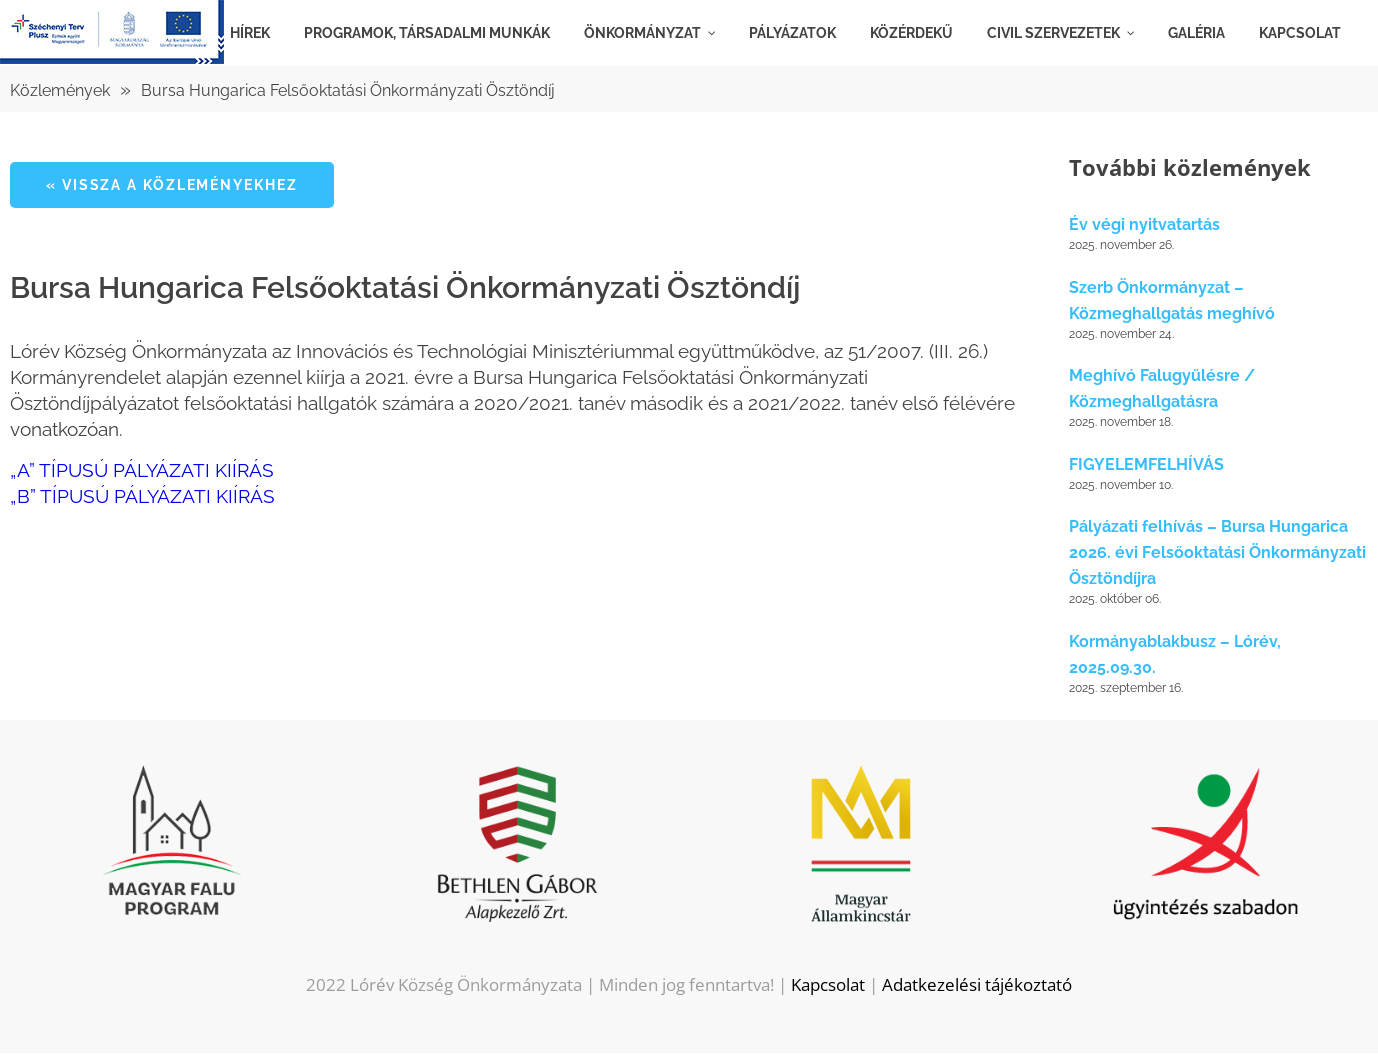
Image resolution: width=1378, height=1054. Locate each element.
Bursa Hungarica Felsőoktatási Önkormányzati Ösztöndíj (348, 90)
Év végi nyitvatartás (1144, 225)
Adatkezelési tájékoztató (977, 985)
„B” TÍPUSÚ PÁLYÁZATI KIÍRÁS (142, 496)
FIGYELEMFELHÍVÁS (1146, 465)
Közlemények (60, 90)
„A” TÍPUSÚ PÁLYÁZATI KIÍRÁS (142, 470)
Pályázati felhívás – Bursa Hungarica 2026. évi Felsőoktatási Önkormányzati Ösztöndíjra (1217, 553)
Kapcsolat (828, 985)
